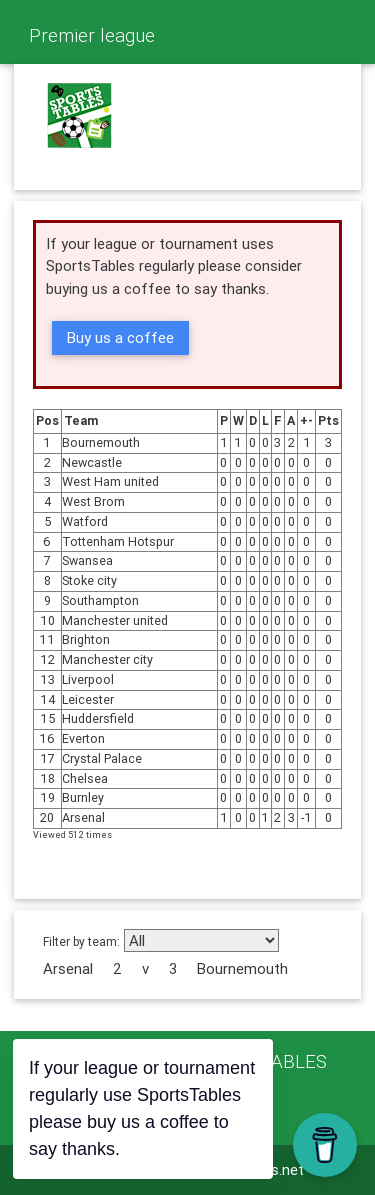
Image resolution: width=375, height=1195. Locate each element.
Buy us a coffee (120, 337)
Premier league (92, 35)
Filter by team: (81, 941)
